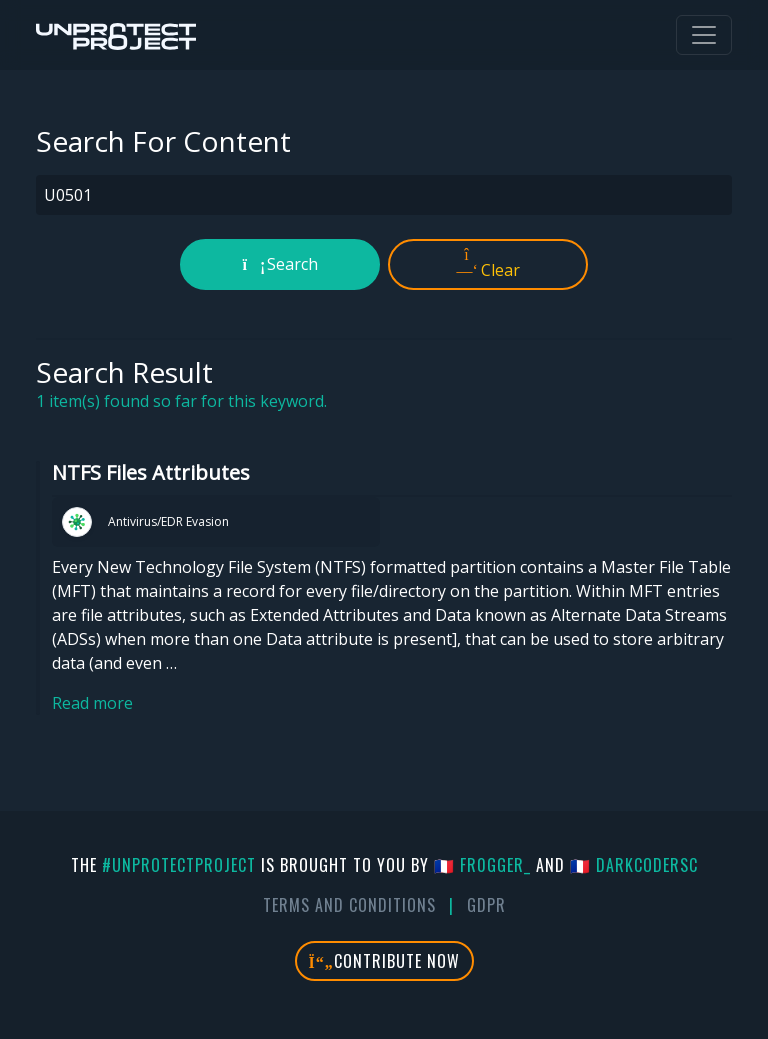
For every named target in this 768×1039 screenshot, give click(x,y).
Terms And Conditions (349, 905)
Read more (92, 703)
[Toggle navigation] (704, 35)
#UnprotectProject (179, 865)
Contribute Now (384, 961)
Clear (488, 264)
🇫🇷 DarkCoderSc (634, 865)
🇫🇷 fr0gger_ (482, 865)
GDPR (486, 905)
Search (280, 264)
